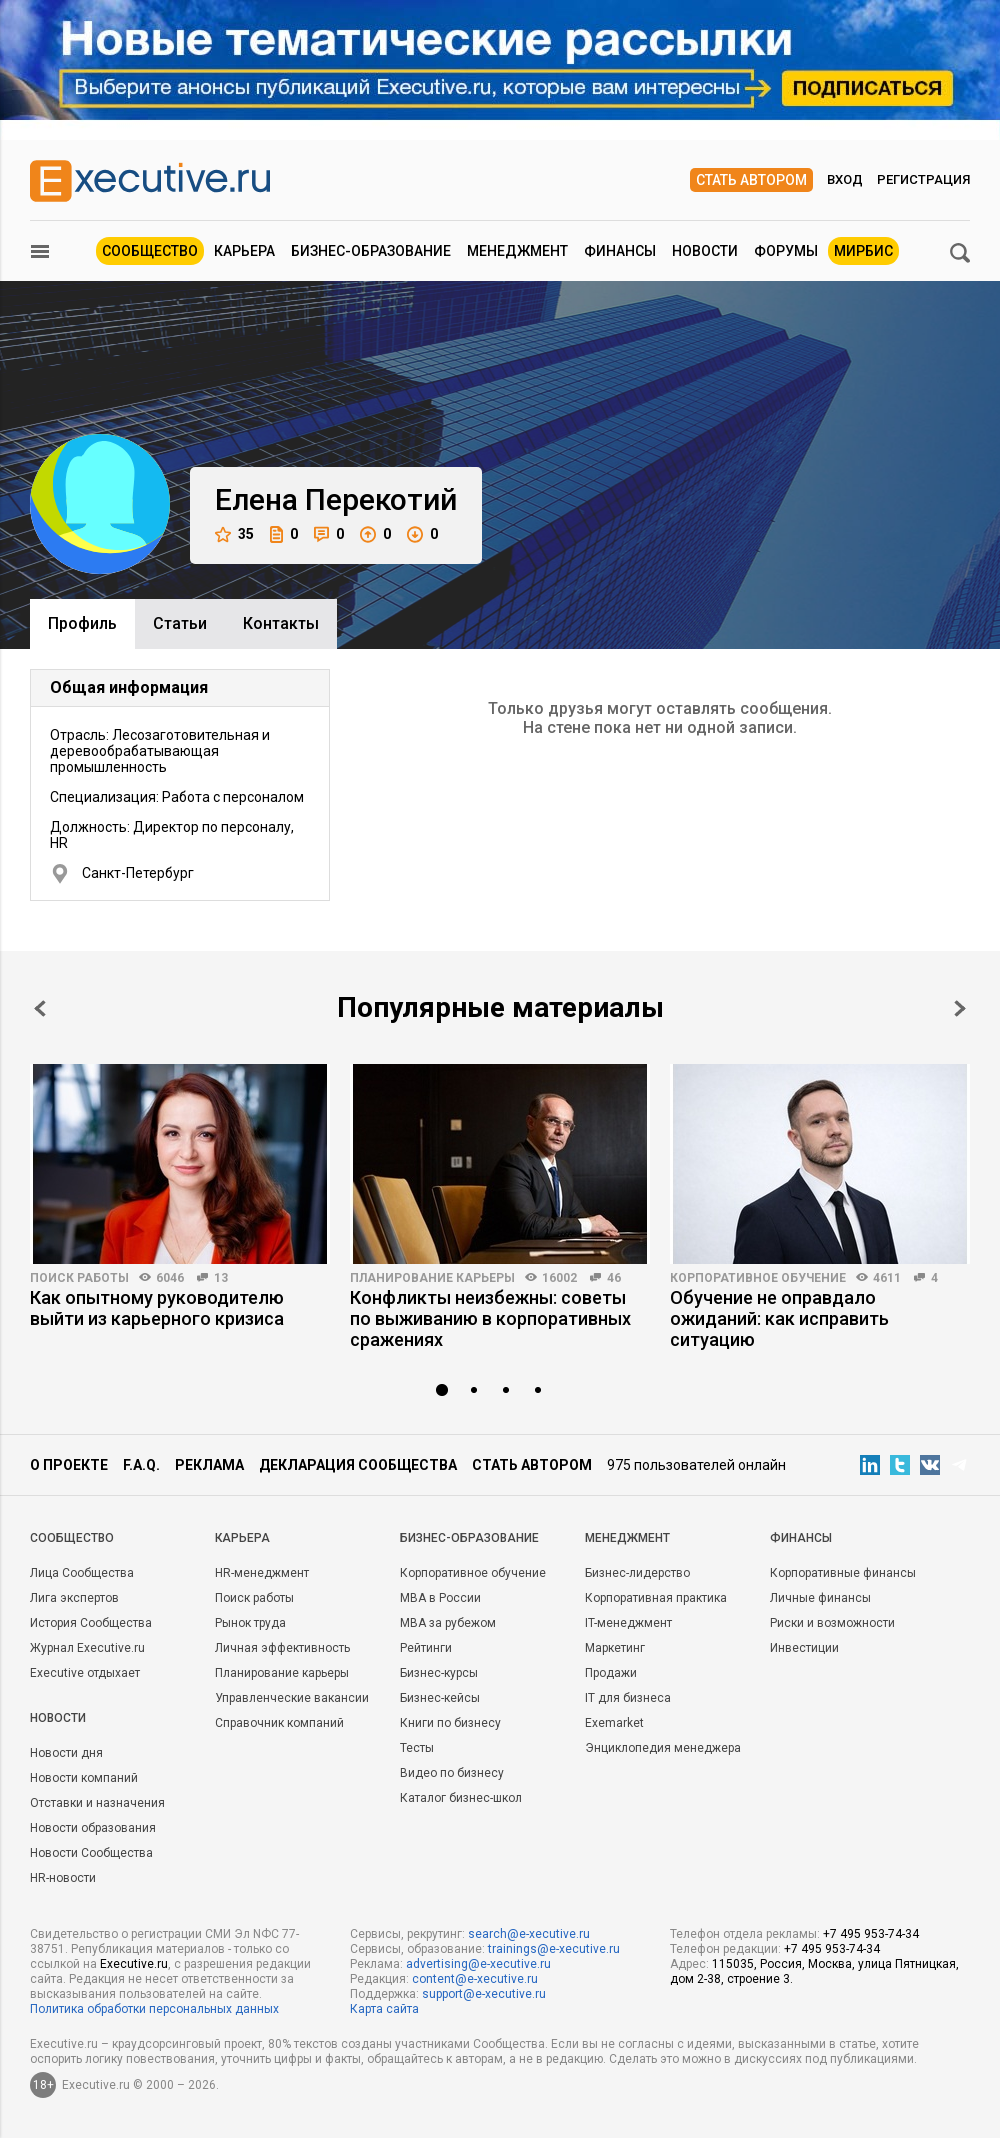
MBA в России (440, 1598)
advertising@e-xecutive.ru (478, 1964)
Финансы (620, 251)
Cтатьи (180, 623)
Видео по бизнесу (452, 1773)
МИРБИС (863, 251)
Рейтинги (426, 1648)
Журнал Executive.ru (87, 1648)
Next (960, 1008)
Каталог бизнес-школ (461, 1798)
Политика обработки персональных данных (154, 2009)
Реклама (209, 1465)
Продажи (611, 1673)
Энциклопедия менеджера (663, 1748)
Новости (705, 251)
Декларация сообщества (358, 1465)
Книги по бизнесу (450, 1723)
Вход (845, 179)
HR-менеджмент (262, 1573)
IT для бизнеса (628, 1698)
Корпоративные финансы (843, 1573)
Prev (40, 1008)
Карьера (244, 251)
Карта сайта (384, 2009)
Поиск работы (79, 1278)
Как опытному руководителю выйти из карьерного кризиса (157, 1308)
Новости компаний (84, 1778)
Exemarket (614, 1723)
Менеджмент (517, 251)
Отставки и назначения (97, 1803)
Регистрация (923, 179)
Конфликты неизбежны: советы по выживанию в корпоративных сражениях (490, 1318)
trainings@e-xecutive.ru (554, 1949)
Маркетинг (615, 1648)
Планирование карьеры (432, 1278)
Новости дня (66, 1753)
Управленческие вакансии (292, 1698)
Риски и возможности (832, 1623)
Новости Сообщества (91, 1853)
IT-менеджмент (628, 1623)
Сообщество (150, 251)
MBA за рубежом (448, 1623)
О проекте (69, 1465)
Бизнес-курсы (439, 1673)
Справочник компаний (279, 1723)
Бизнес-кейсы (440, 1698)
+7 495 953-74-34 (871, 1934)
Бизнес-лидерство (637, 1573)
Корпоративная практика (656, 1598)
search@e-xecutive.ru (529, 1934)
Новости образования (93, 1828)
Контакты (281, 623)
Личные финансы (820, 1598)
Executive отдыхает (85, 1673)
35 (234, 534)
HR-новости (63, 1878)
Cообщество (72, 1538)
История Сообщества (91, 1623)
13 (221, 1278)
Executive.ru (134, 1964)
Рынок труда (250, 1623)
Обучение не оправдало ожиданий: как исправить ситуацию (779, 1318)
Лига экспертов (74, 1598)
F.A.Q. (141, 1465)
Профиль (82, 623)
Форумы (786, 251)
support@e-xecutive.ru (484, 1994)
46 (614, 1278)
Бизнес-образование (371, 251)
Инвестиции (804, 1648)
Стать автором (751, 180)
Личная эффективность (282, 1648)
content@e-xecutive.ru (475, 1979)
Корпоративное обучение (758, 1278)
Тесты (417, 1748)
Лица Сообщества (82, 1573)
